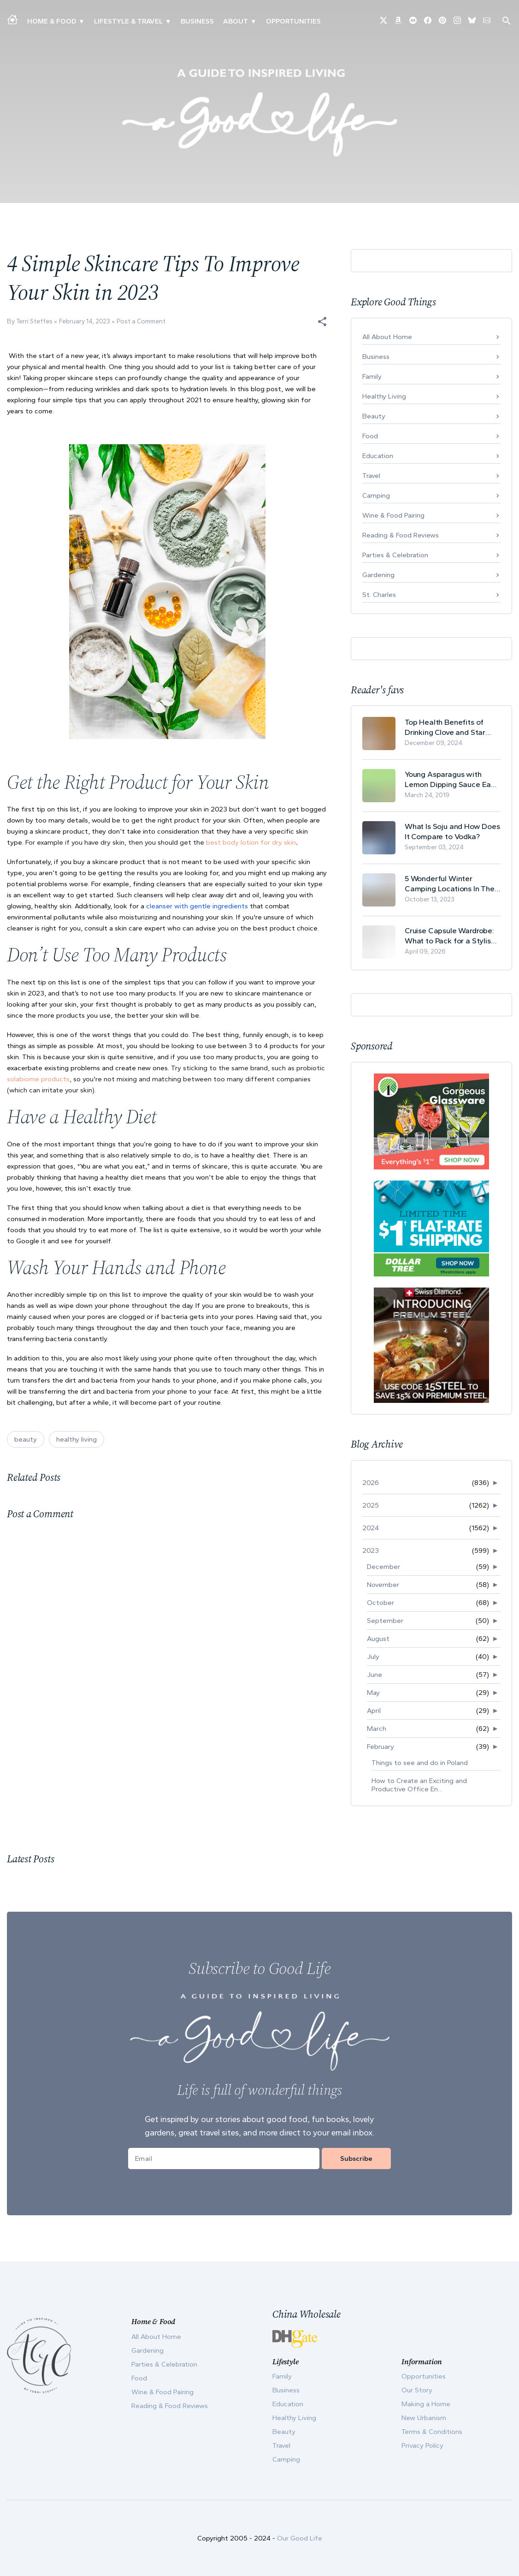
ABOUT (235, 21)
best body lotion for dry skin (251, 842)
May (373, 1692)
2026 (370, 1483)
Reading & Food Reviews (400, 535)
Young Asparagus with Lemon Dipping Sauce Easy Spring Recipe (452, 779)
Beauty (373, 416)
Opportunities (293, 21)
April (374, 1710)
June (374, 1674)
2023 (370, 1550)
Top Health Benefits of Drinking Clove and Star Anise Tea (445, 727)
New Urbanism (423, 2418)
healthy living (76, 1439)
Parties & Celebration (395, 555)
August (378, 1638)
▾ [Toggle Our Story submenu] (253, 21)
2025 (370, 1505)
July (373, 1656)
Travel (371, 475)
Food (370, 436)
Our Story (416, 2390)
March (376, 1728)
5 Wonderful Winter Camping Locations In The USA (450, 884)
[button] (322, 321)
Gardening (378, 575)
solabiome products (38, 1079)
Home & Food (51, 21)
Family (372, 376)
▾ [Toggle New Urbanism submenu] (168, 21)
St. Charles (379, 594)
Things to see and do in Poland (420, 1763)
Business (197, 21)
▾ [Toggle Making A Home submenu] (81, 21)
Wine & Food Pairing (393, 515)
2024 (370, 1528)
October (380, 1602)
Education (377, 456)
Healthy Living (384, 396)
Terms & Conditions (431, 2431)
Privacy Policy (422, 2445)
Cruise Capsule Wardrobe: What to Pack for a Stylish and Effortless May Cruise (450, 936)
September (385, 1620)
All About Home (387, 337)
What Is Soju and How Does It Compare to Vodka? (452, 831)
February (380, 1746)
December (383, 1566)
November (383, 1584)
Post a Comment (141, 321)
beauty (25, 1439)
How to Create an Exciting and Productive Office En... (419, 1785)
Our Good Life (299, 2538)
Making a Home (425, 2404)
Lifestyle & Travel (128, 21)
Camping (376, 495)
